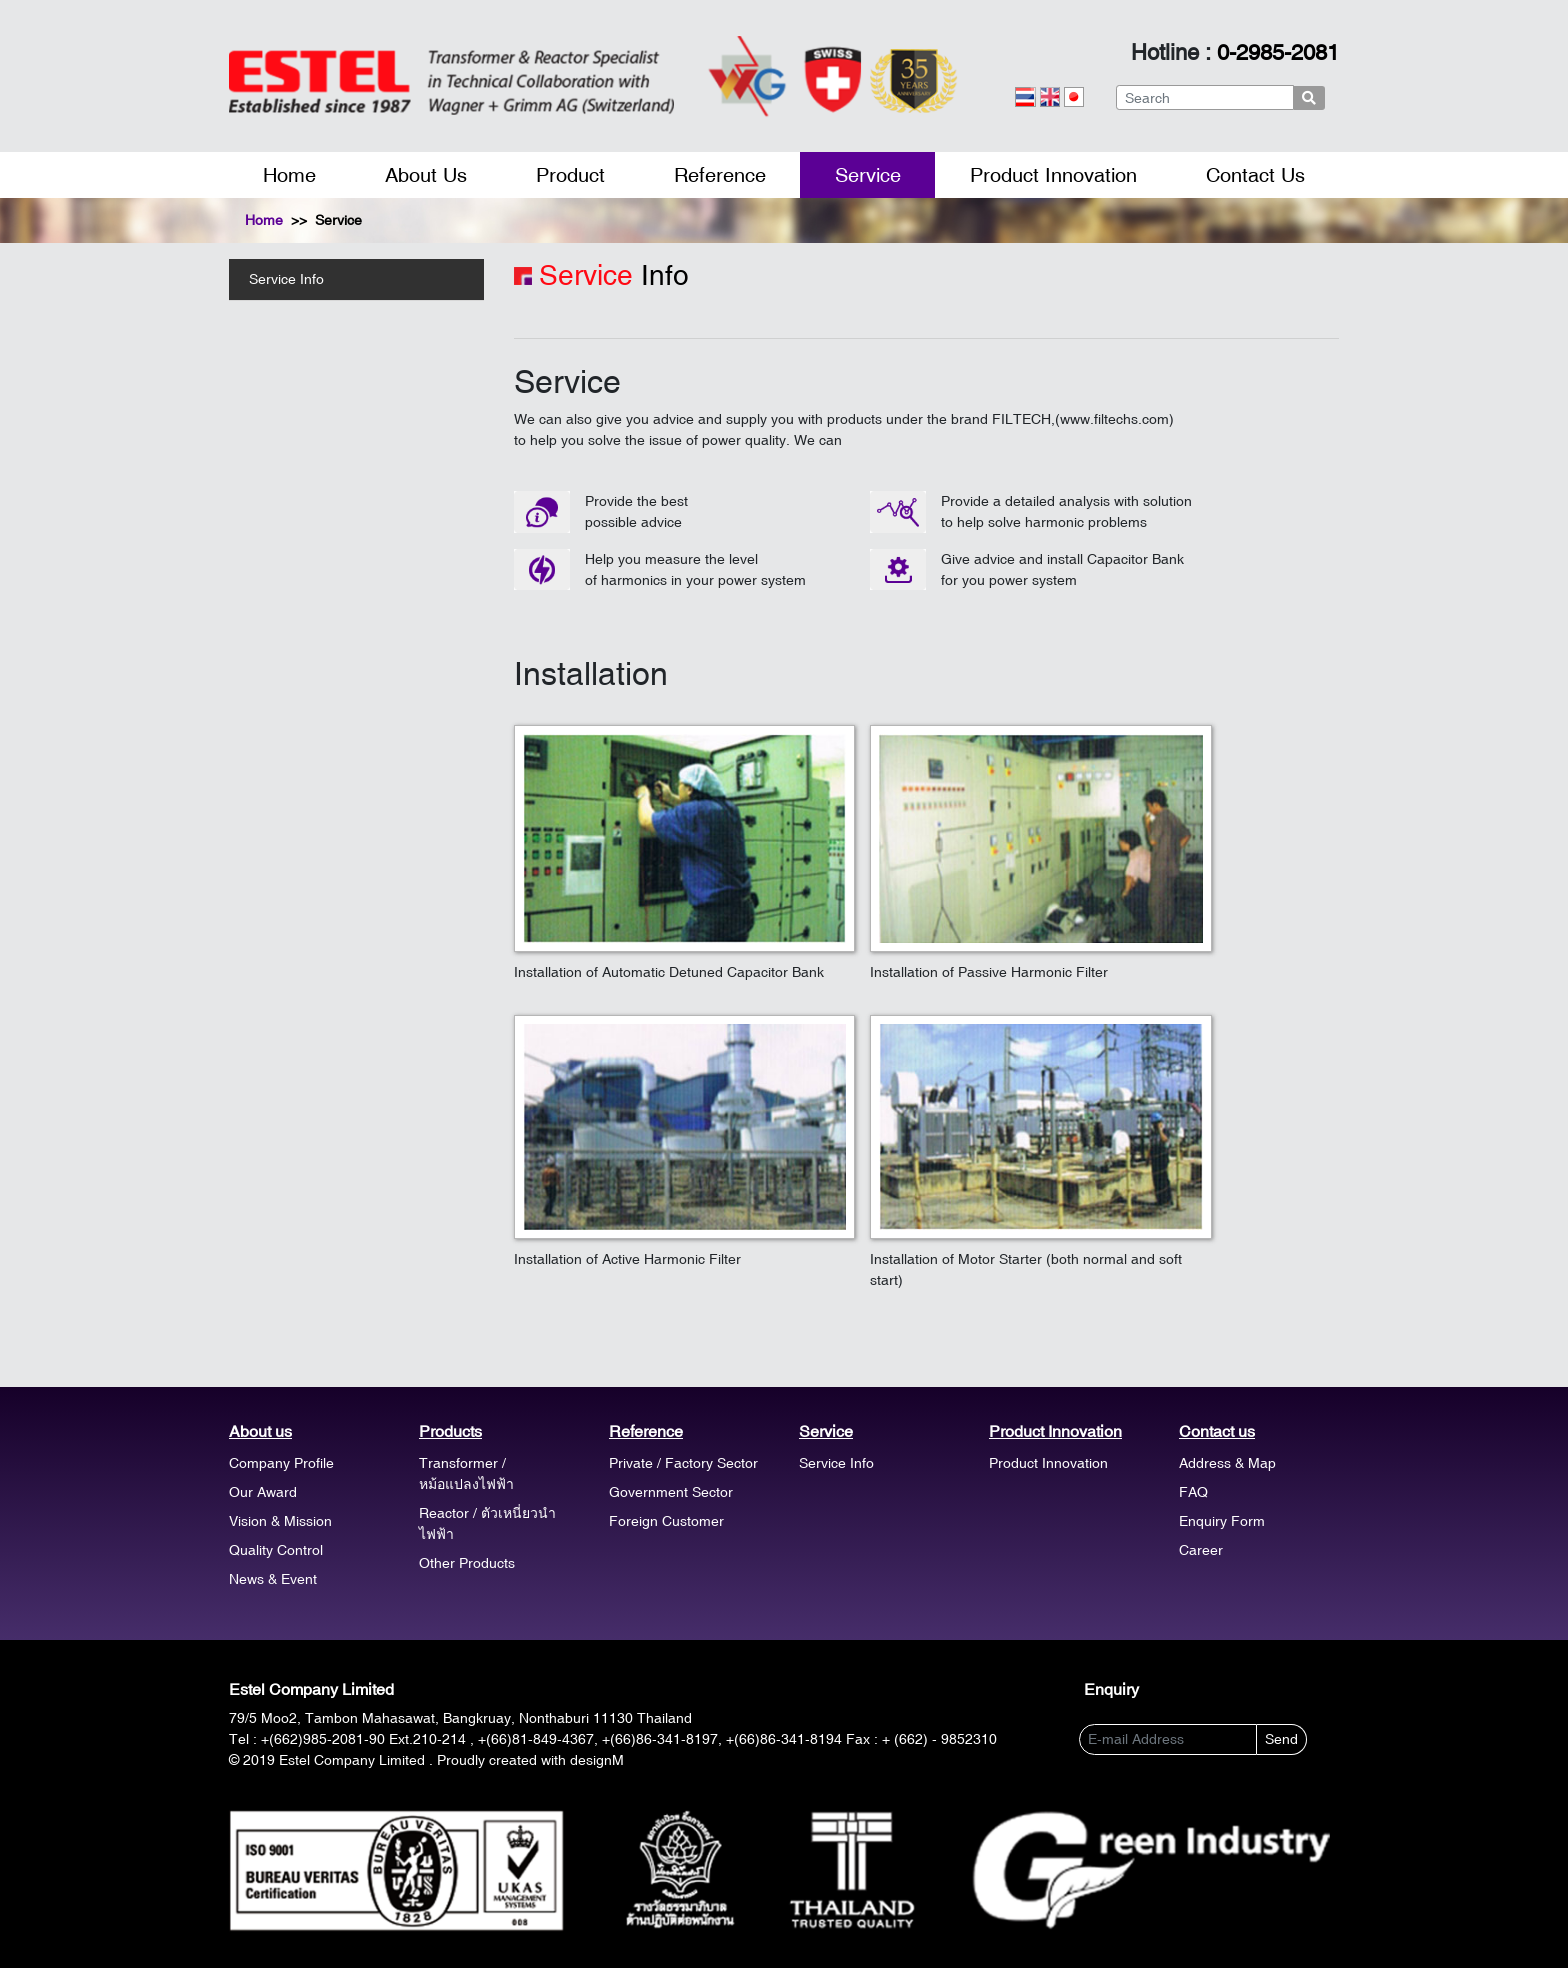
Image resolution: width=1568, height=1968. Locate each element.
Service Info (286, 279)
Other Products (467, 1563)
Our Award (263, 1492)
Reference (720, 174)
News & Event (273, 1579)
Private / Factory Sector (683, 1463)
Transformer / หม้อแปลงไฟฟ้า (466, 1473)
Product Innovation (1053, 174)
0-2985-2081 (1278, 52)
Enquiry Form (1222, 1521)
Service (868, 174)
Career (1201, 1550)
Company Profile (281, 1463)
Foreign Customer (666, 1521)
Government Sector (671, 1492)
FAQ (1193, 1492)
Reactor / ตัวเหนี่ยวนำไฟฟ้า (487, 1523)
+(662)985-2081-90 (323, 1739)
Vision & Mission (280, 1521)
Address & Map (1227, 1463)
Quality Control (276, 1550)
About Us (426, 174)
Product (570, 174)
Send (1281, 1739)
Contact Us (1255, 174)
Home (289, 174)
